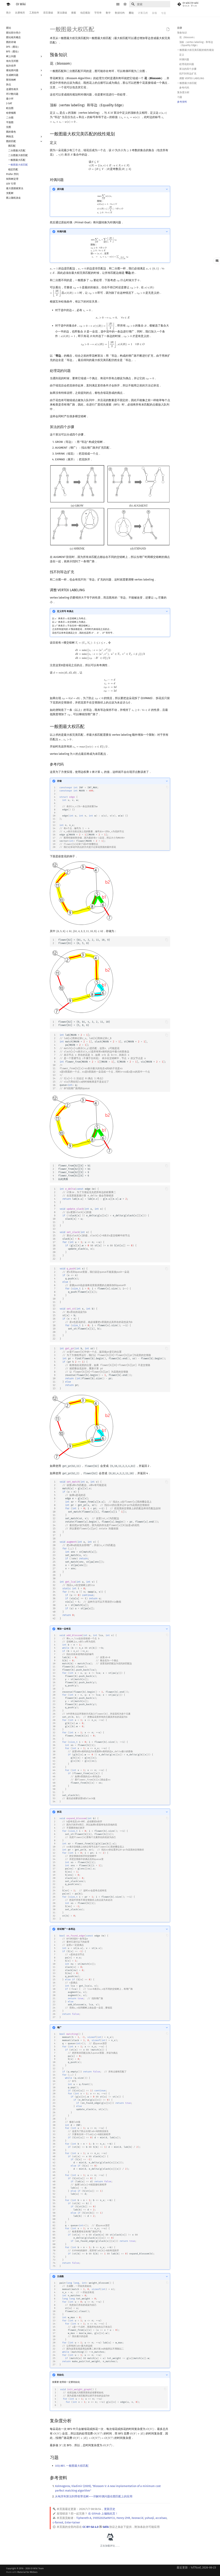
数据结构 (120, 12)
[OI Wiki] (8, 4)
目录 (179, 27)
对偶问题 (61, 231)
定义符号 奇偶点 (65, 611)
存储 (59, 781)
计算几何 (143, 12)
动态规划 (85, 12)
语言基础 (48, 12)
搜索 (73, 12)
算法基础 (62, 12)
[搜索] (149, 4)
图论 (131, 12)
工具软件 (34, 12)
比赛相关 (20, 12)
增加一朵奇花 (64, 1628)
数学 (108, 12)
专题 (163, 12)
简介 (8, 12)
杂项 (154, 12)
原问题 (60, 189)
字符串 (98, 12)
